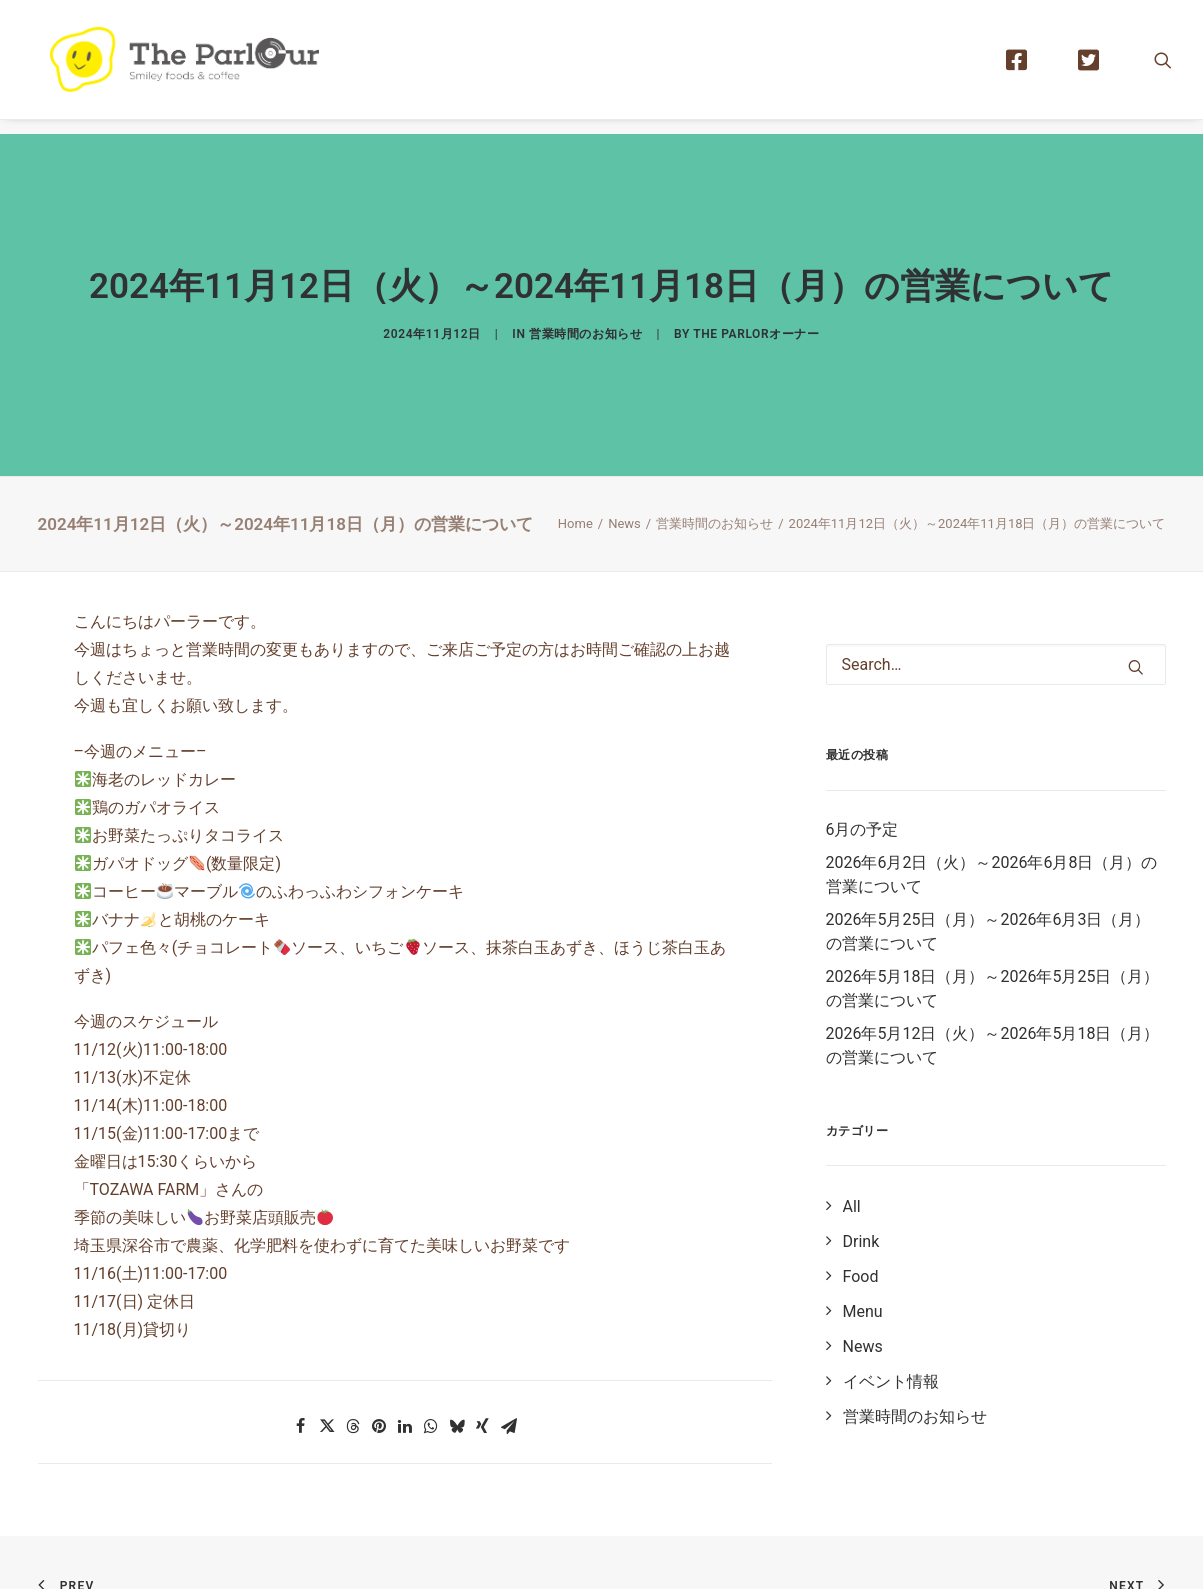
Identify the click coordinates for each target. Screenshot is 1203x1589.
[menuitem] (1026, 67)
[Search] (996, 623)
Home (575, 481)
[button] (1163, 67)
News (624, 481)
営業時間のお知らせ (585, 314)
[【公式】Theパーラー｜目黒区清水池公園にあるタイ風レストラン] (198, 67)
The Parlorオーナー (756, 314)
